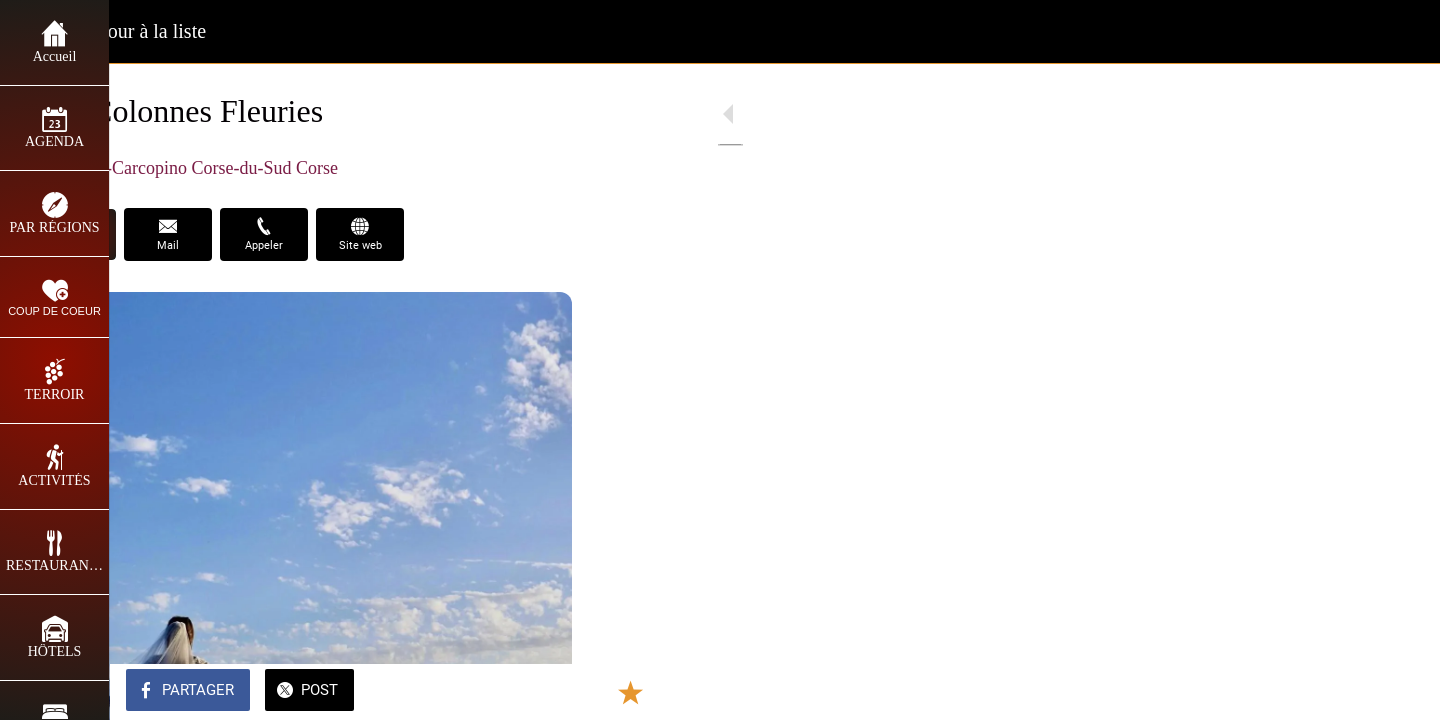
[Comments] (560, 692)
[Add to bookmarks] (512, 692)
